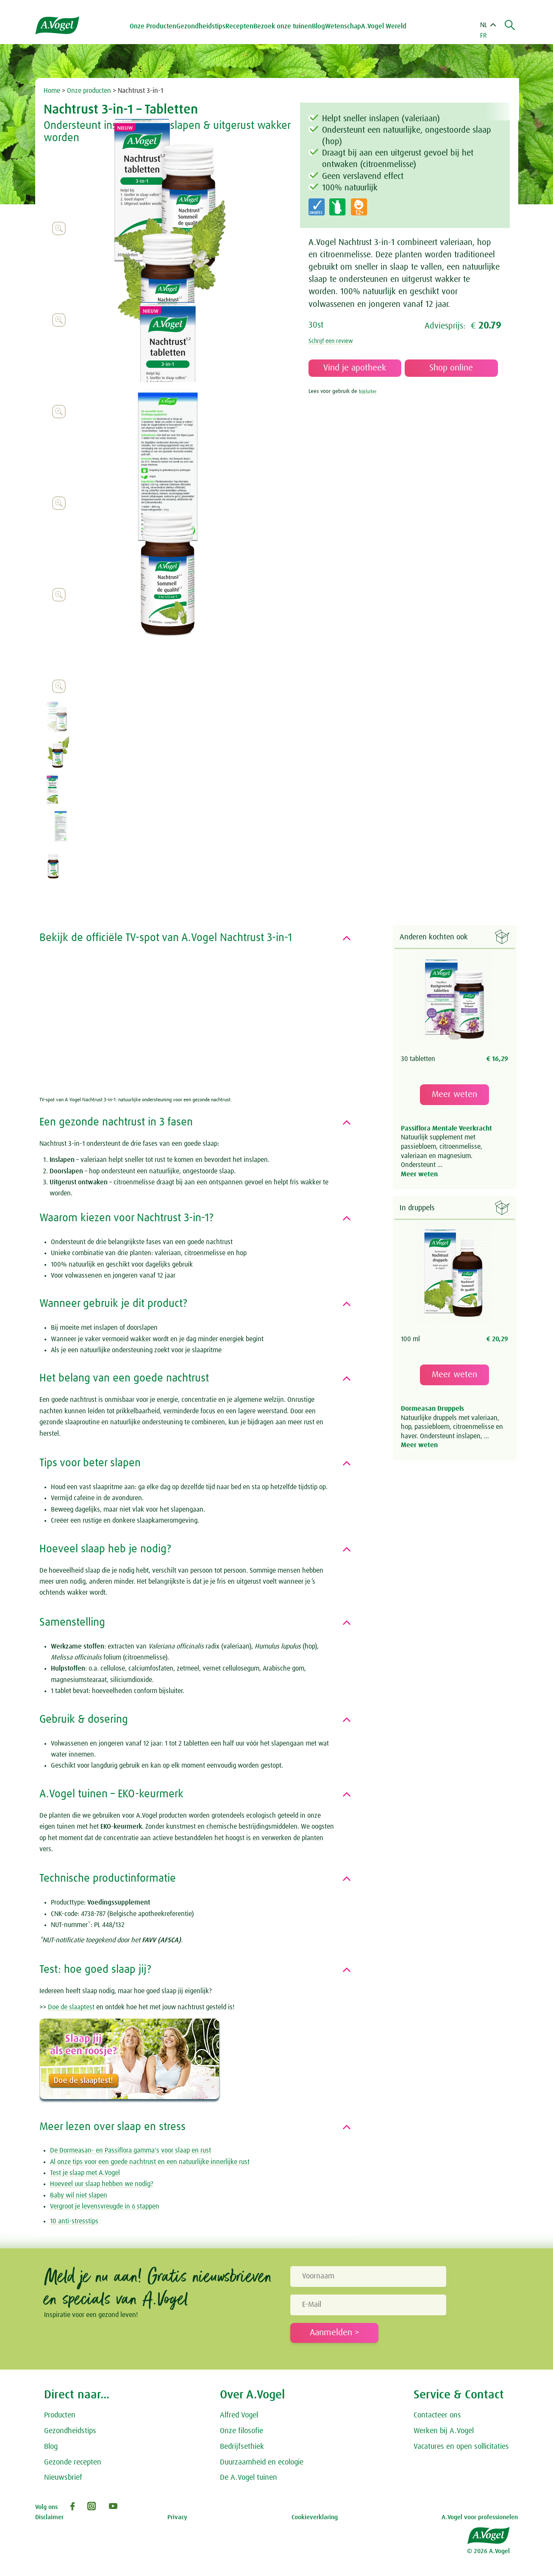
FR (483, 35)
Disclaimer (49, 2517)
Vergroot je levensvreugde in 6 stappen (104, 2206)
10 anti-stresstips (74, 2221)
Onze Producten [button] (155, 26)
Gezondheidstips (70, 2431)
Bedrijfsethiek (242, 2447)
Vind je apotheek (354, 368)
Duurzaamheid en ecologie (261, 2462)
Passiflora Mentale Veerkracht (446, 1129)
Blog (321, 26)
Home (52, 90)
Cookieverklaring (315, 2517)
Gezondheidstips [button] (203, 26)
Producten (59, 2415)
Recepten (242, 26)
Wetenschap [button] (346, 26)
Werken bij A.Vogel (444, 2431)
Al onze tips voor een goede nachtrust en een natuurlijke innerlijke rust (150, 2161)
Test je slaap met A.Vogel (85, 2172)
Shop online (451, 368)
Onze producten (89, 90)
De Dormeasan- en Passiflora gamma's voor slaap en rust (130, 2150)
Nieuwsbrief (63, 2477)
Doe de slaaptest (71, 2007)
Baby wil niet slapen (78, 2195)
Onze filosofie (241, 2431)
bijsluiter (368, 391)
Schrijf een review (333, 340)
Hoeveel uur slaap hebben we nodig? (101, 2184)
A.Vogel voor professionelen (480, 2517)
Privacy (177, 2517)
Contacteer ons (437, 2415)
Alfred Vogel (239, 2415)
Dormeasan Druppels (432, 1410)
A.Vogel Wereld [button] (386, 26)
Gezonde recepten (72, 2462)
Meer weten (454, 1095)
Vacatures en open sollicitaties (461, 2447)
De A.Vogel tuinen (248, 2477)
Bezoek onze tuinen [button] (285, 26)
